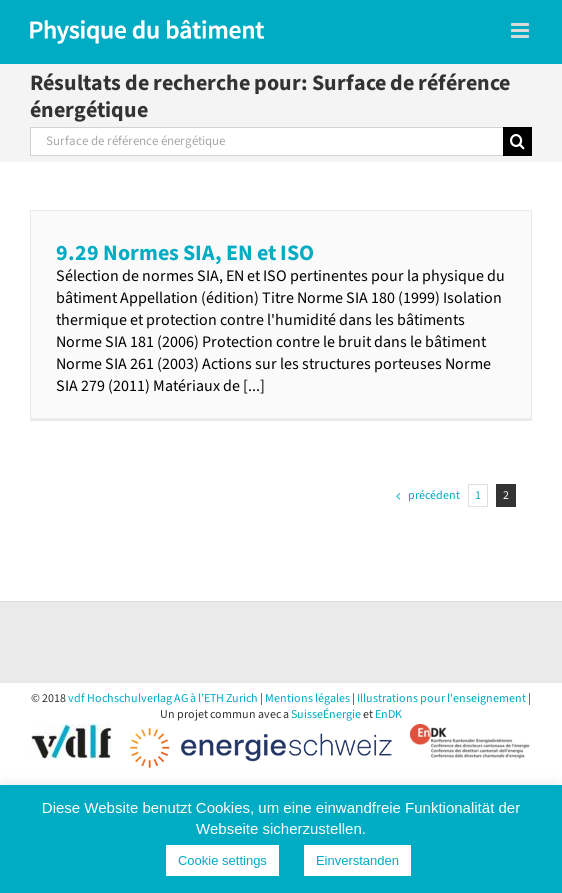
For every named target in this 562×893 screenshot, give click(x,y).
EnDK (388, 714)
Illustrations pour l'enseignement (441, 698)
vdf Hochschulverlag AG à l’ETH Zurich (163, 698)
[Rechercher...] (266, 141)
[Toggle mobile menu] (521, 30)
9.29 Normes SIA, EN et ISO (185, 253)
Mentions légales (307, 698)
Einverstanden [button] (357, 860)
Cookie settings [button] (222, 860)
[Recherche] (517, 141)
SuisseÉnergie (326, 714)
